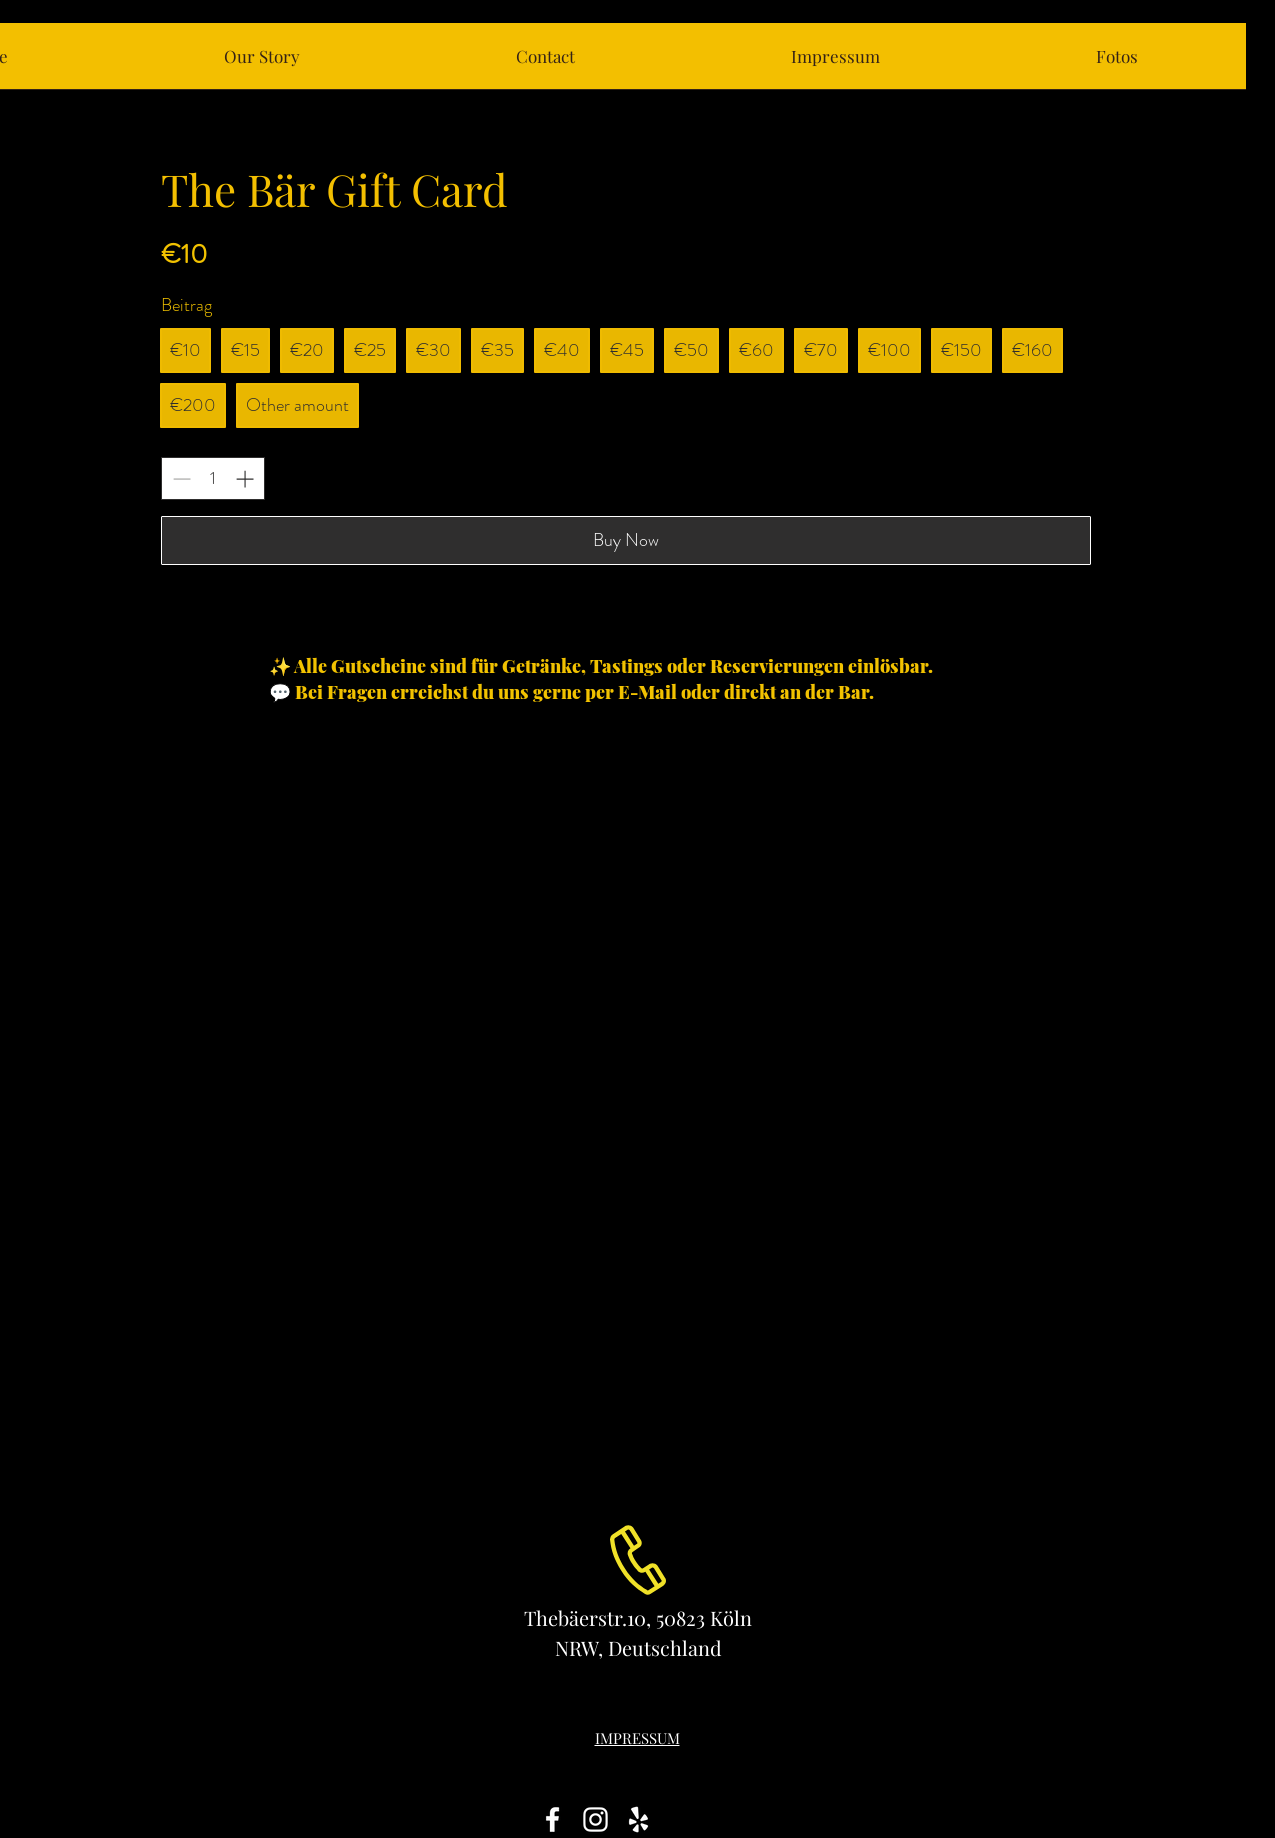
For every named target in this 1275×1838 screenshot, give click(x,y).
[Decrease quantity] (181, 478)
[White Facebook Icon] (552, 1819)
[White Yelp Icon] (638, 1819)
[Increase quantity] (244, 478)
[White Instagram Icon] (595, 1819)
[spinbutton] (213, 478)
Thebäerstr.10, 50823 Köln (638, 1617)
